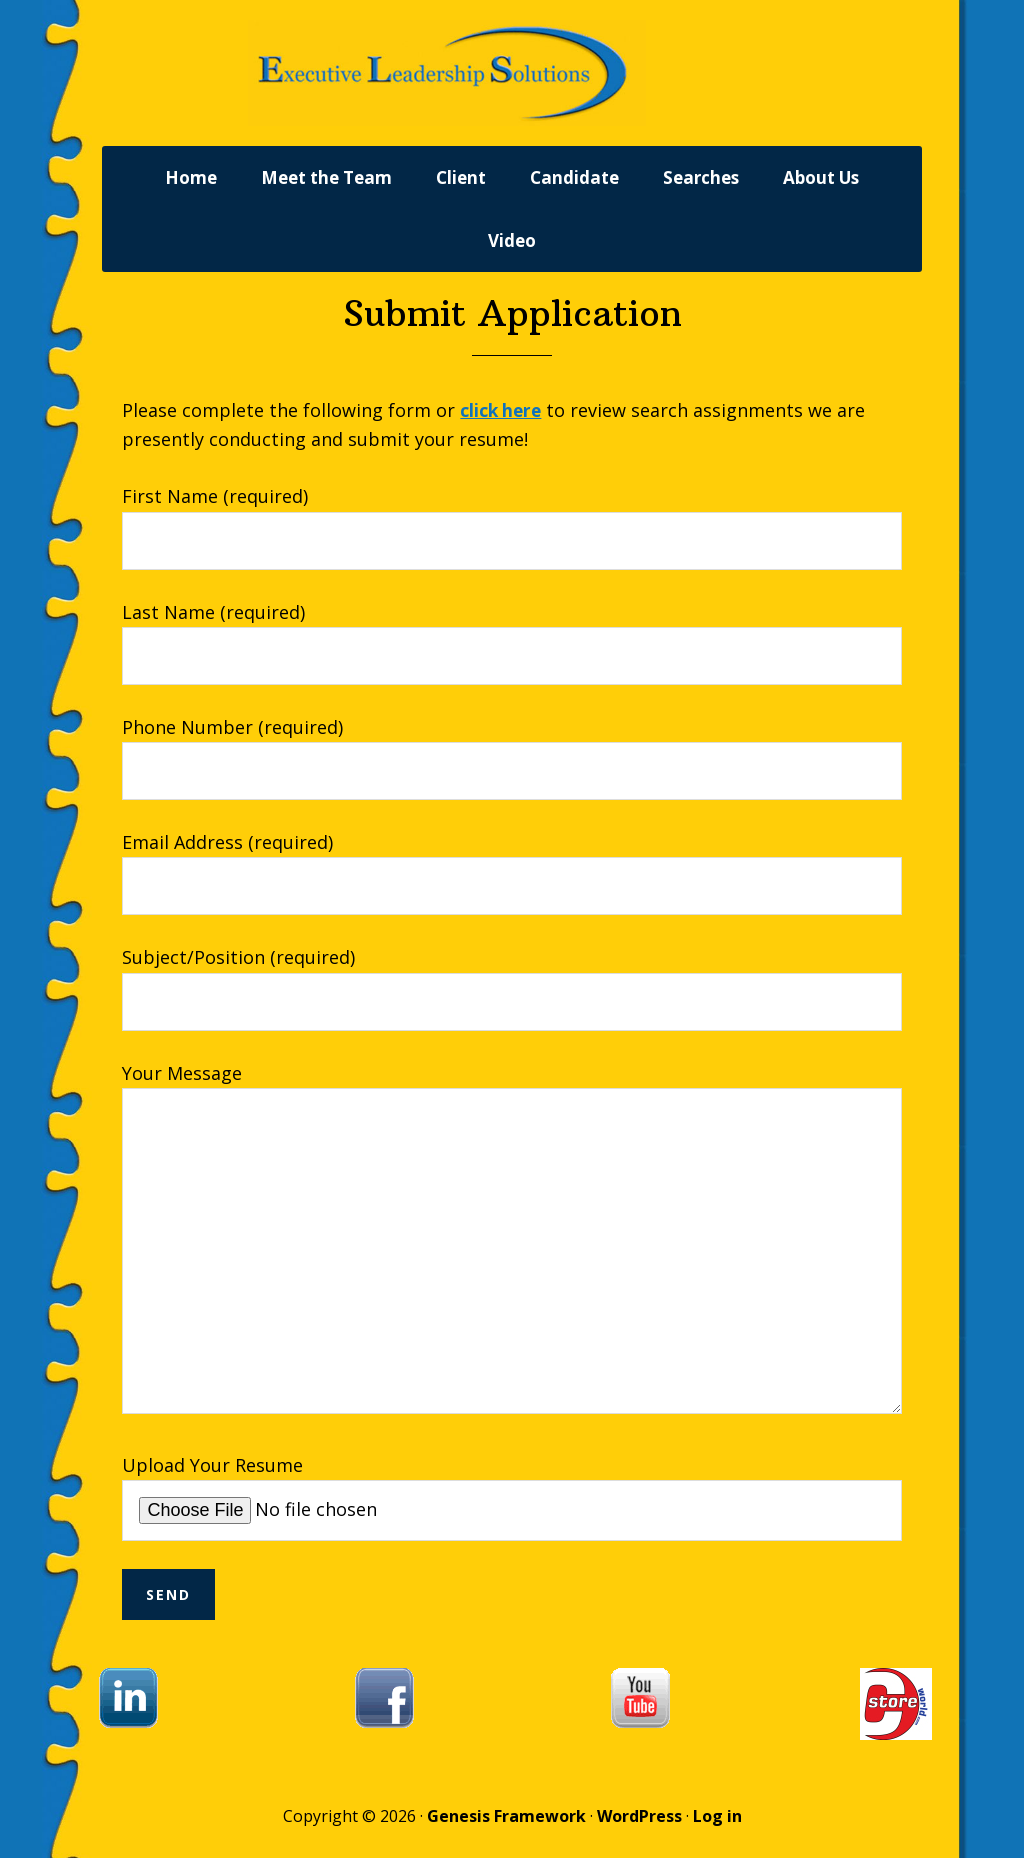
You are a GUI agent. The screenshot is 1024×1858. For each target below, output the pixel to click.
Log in (717, 1830)
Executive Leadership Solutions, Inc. (512, 80)
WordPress (639, 1830)
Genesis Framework (506, 1830)
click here (502, 424)
